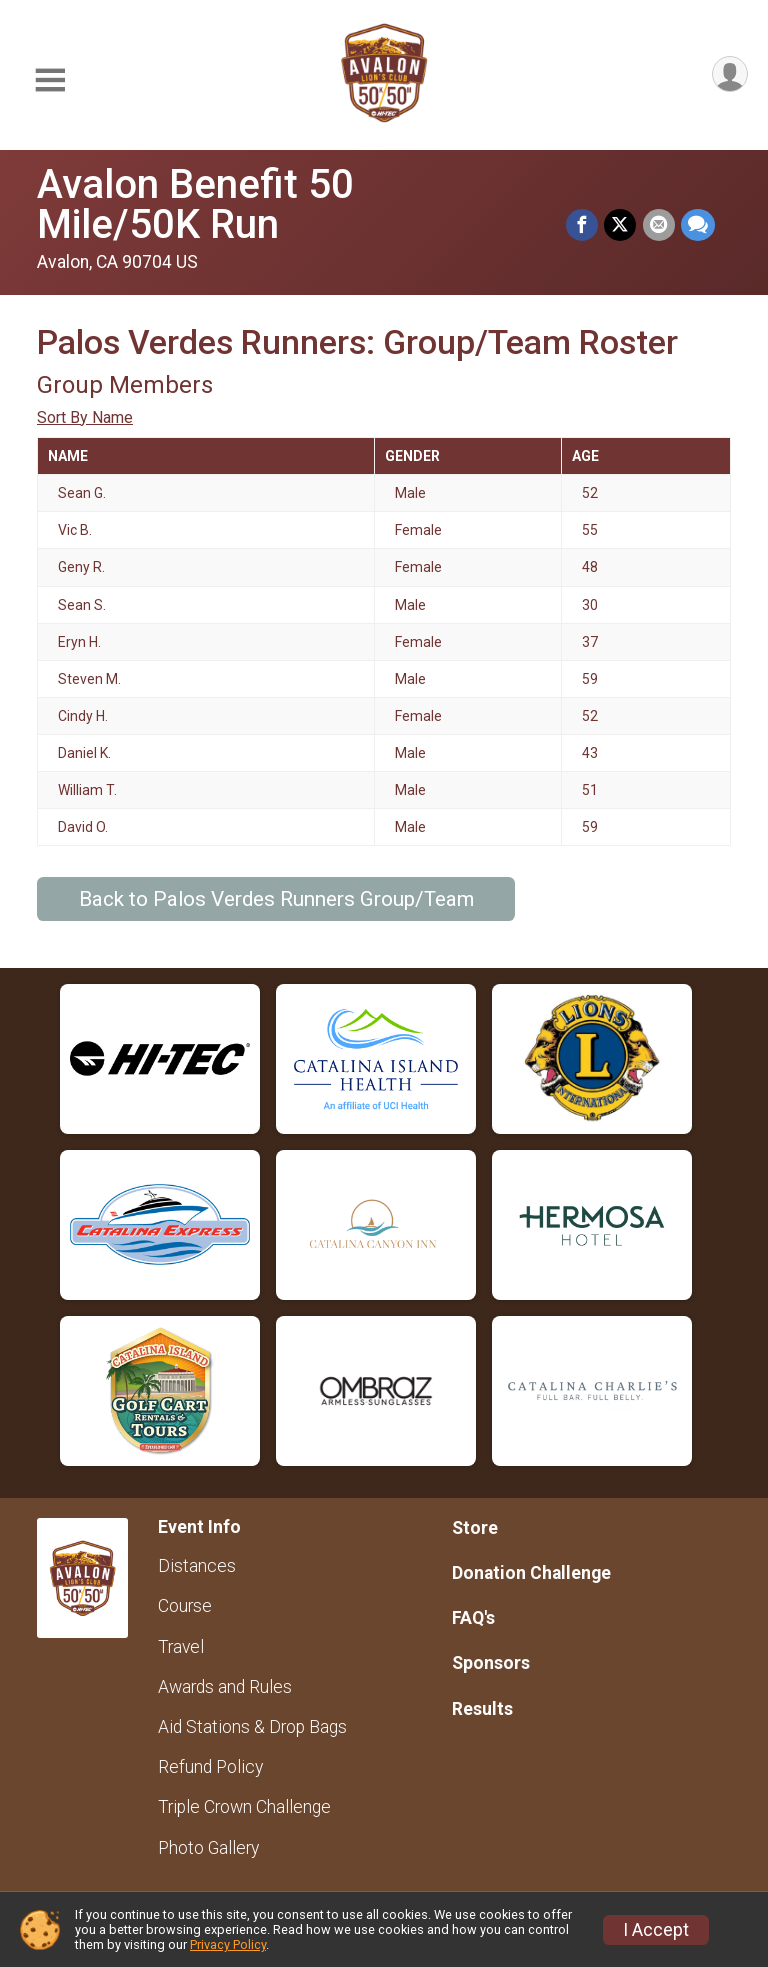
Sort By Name (85, 417)
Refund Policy (210, 1767)
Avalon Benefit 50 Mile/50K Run (282, 204)
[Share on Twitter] (621, 226)
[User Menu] (729, 74)
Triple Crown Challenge (244, 1807)
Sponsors (491, 1663)
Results (482, 1709)
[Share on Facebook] (583, 226)
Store (475, 1528)
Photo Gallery (208, 1848)
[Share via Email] (659, 226)
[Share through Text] (698, 226)
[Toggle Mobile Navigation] (50, 80)
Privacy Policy (228, 1944)
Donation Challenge (531, 1573)
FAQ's (473, 1618)
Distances (197, 1566)
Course (185, 1606)
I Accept (656, 1930)
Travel (181, 1647)
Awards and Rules (225, 1687)
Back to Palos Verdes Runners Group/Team (276, 899)
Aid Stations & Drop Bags (252, 1727)
